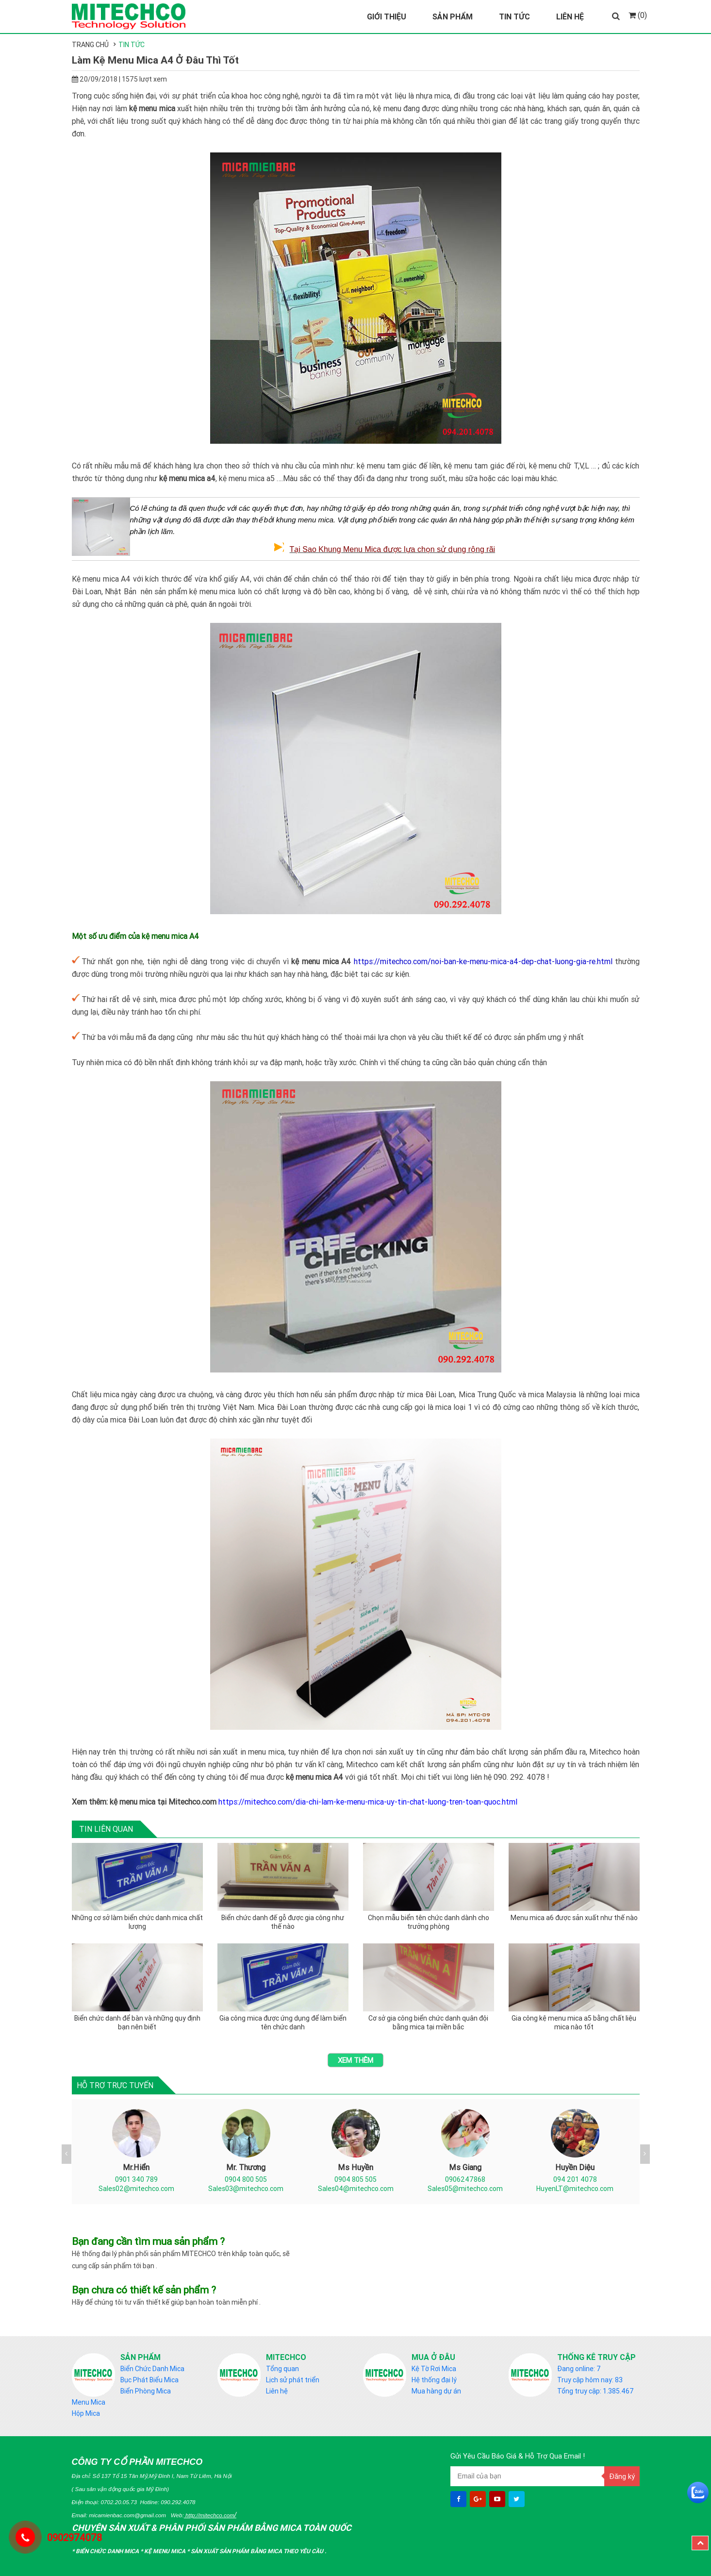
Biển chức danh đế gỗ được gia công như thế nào (282, 1922)
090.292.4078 (178, 2502)
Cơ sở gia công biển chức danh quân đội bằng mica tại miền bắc (428, 2022)
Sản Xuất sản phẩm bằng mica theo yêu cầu (258, 2551)
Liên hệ (277, 2391)
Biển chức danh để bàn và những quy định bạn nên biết (137, 2022)
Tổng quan (282, 2368)
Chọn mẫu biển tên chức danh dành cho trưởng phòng (428, 1922)
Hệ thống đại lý (434, 2379)
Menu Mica (88, 2402)
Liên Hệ (570, 16)
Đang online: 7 (579, 2368)
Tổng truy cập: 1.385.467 (595, 2391)
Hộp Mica (86, 2413)
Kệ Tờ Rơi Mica (434, 2368)
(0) (637, 15)
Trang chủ (90, 44)
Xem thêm (355, 2060)
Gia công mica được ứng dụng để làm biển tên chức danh (283, 2022)
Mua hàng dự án (436, 2391)
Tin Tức (514, 16)
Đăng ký (622, 2476)
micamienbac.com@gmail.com (127, 2515)
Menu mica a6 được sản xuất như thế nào (574, 1917)
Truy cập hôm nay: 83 (590, 2379)
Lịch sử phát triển (292, 2379)
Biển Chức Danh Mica (152, 2368)
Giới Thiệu (386, 16)
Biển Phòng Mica (145, 2391)
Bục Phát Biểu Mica (149, 2379)
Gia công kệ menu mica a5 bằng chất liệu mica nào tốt (574, 2022)
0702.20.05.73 (119, 2502)
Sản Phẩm (452, 16)
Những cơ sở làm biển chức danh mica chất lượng (137, 1922)
